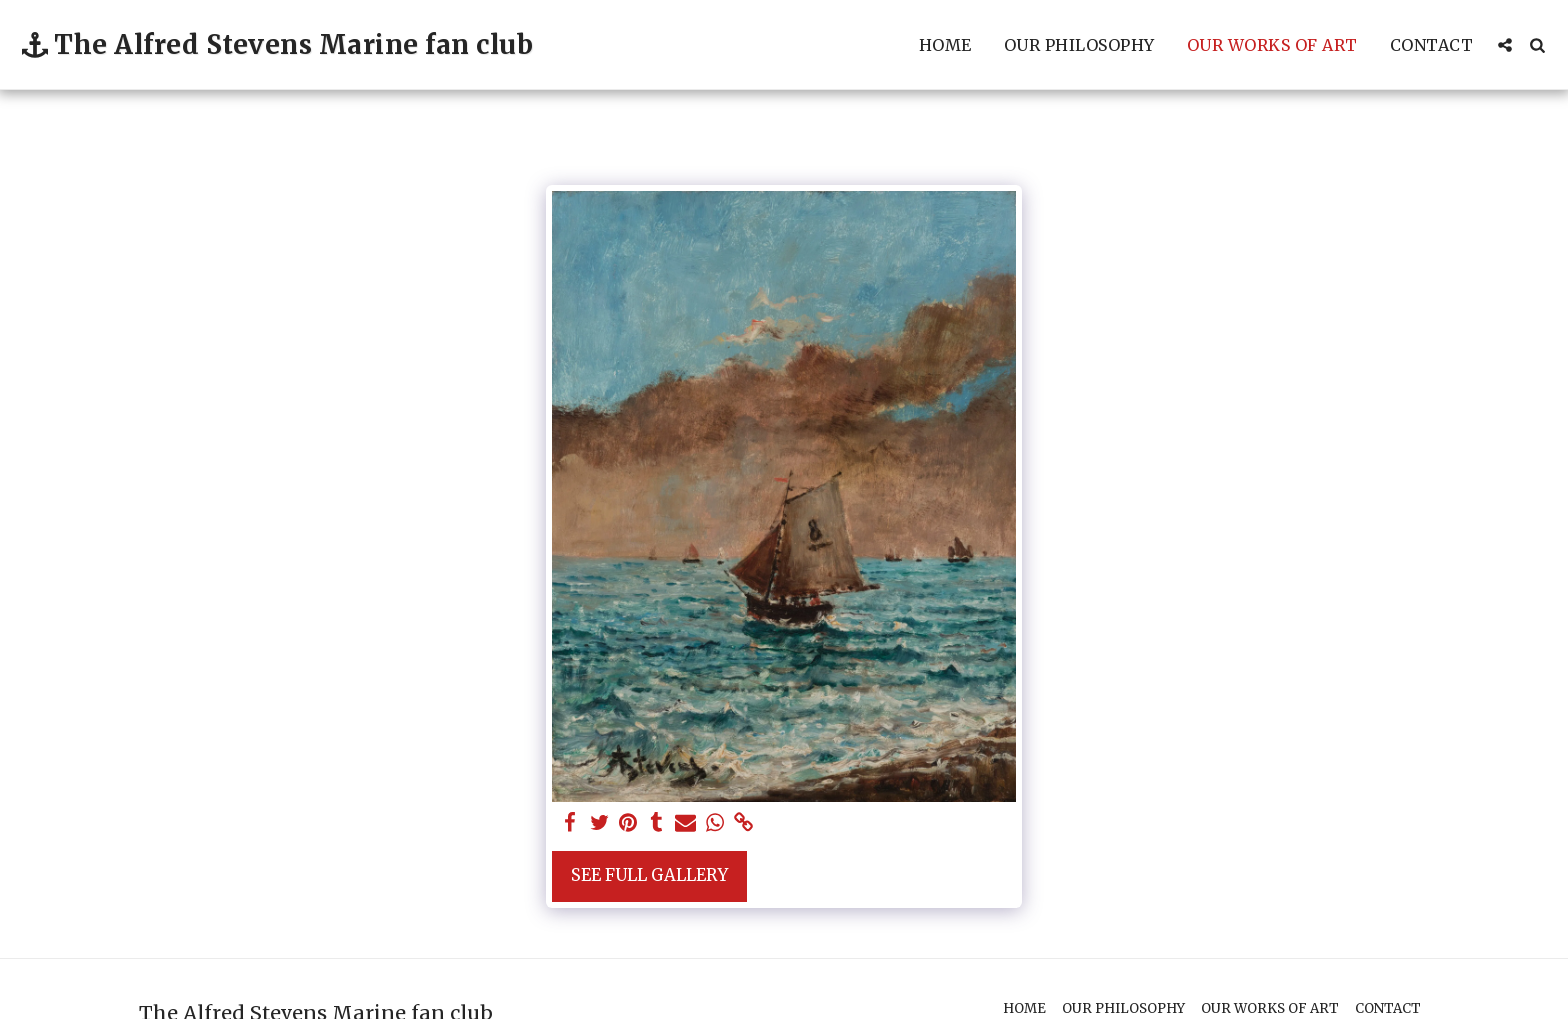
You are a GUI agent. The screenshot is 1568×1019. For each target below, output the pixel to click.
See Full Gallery (649, 875)
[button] (1505, 45)
